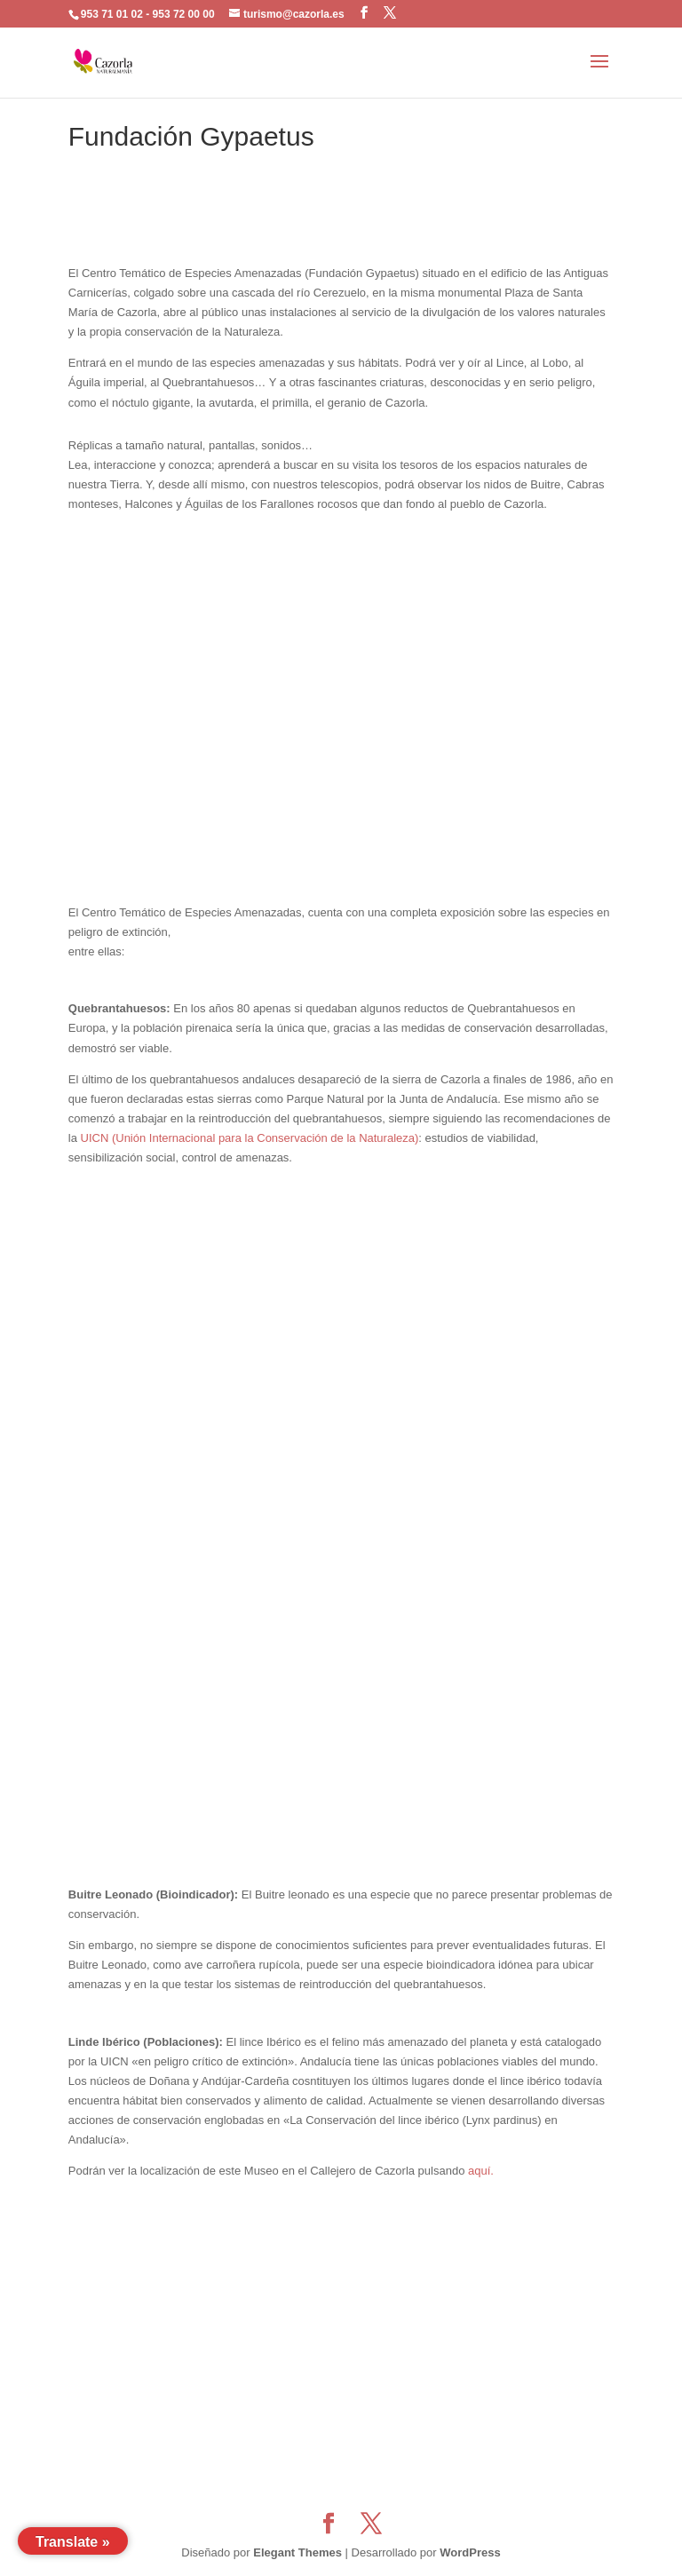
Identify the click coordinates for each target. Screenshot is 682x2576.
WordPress (470, 2552)
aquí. (481, 2170)
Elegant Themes (297, 2552)
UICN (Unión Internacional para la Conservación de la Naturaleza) (250, 1138)
